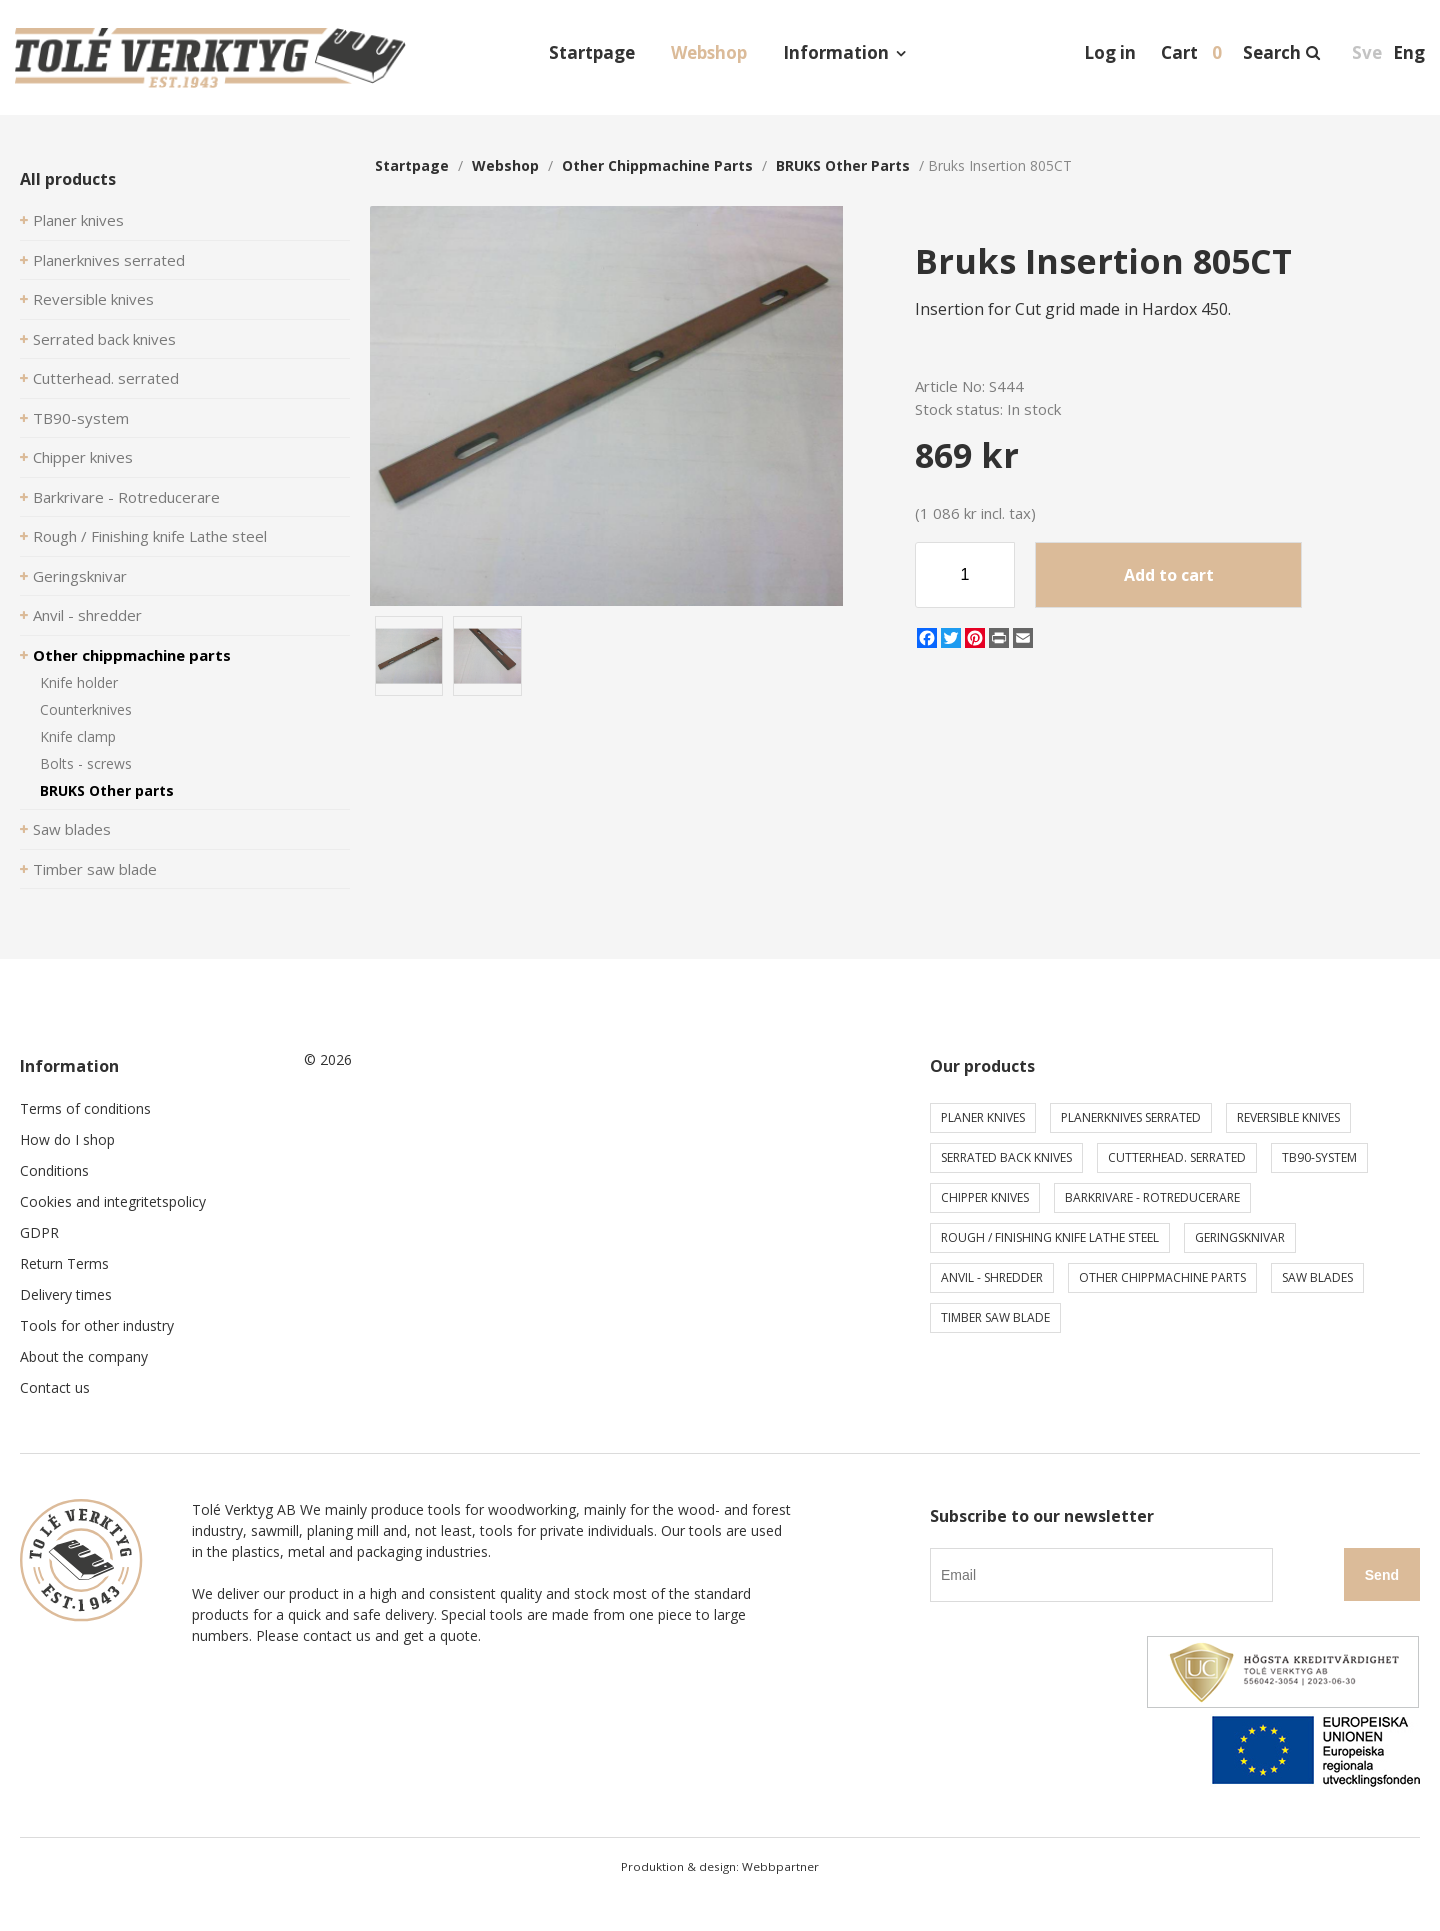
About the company (84, 1356)
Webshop (709, 52)
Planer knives (78, 220)
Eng (1409, 52)
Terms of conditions (85, 1108)
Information (836, 52)
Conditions (54, 1170)
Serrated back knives (104, 339)
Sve (1367, 52)
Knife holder (79, 682)
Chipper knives (83, 457)
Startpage (592, 52)
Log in (1110, 52)
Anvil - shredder (87, 615)
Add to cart (1169, 575)
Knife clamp (78, 736)
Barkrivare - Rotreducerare (126, 497)
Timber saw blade (95, 869)
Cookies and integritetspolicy (113, 1201)
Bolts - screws (86, 763)
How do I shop (67, 1139)
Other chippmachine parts (132, 655)
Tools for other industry (97, 1325)
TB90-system (81, 418)
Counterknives (86, 709)
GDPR (39, 1232)
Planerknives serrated (109, 260)
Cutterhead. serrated (106, 378)
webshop (505, 165)
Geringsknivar (80, 576)
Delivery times (66, 1294)
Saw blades (72, 829)
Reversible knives (93, 299)
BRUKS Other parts (107, 790)
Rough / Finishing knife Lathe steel (150, 536)
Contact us (55, 1387)
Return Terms (64, 1263)
